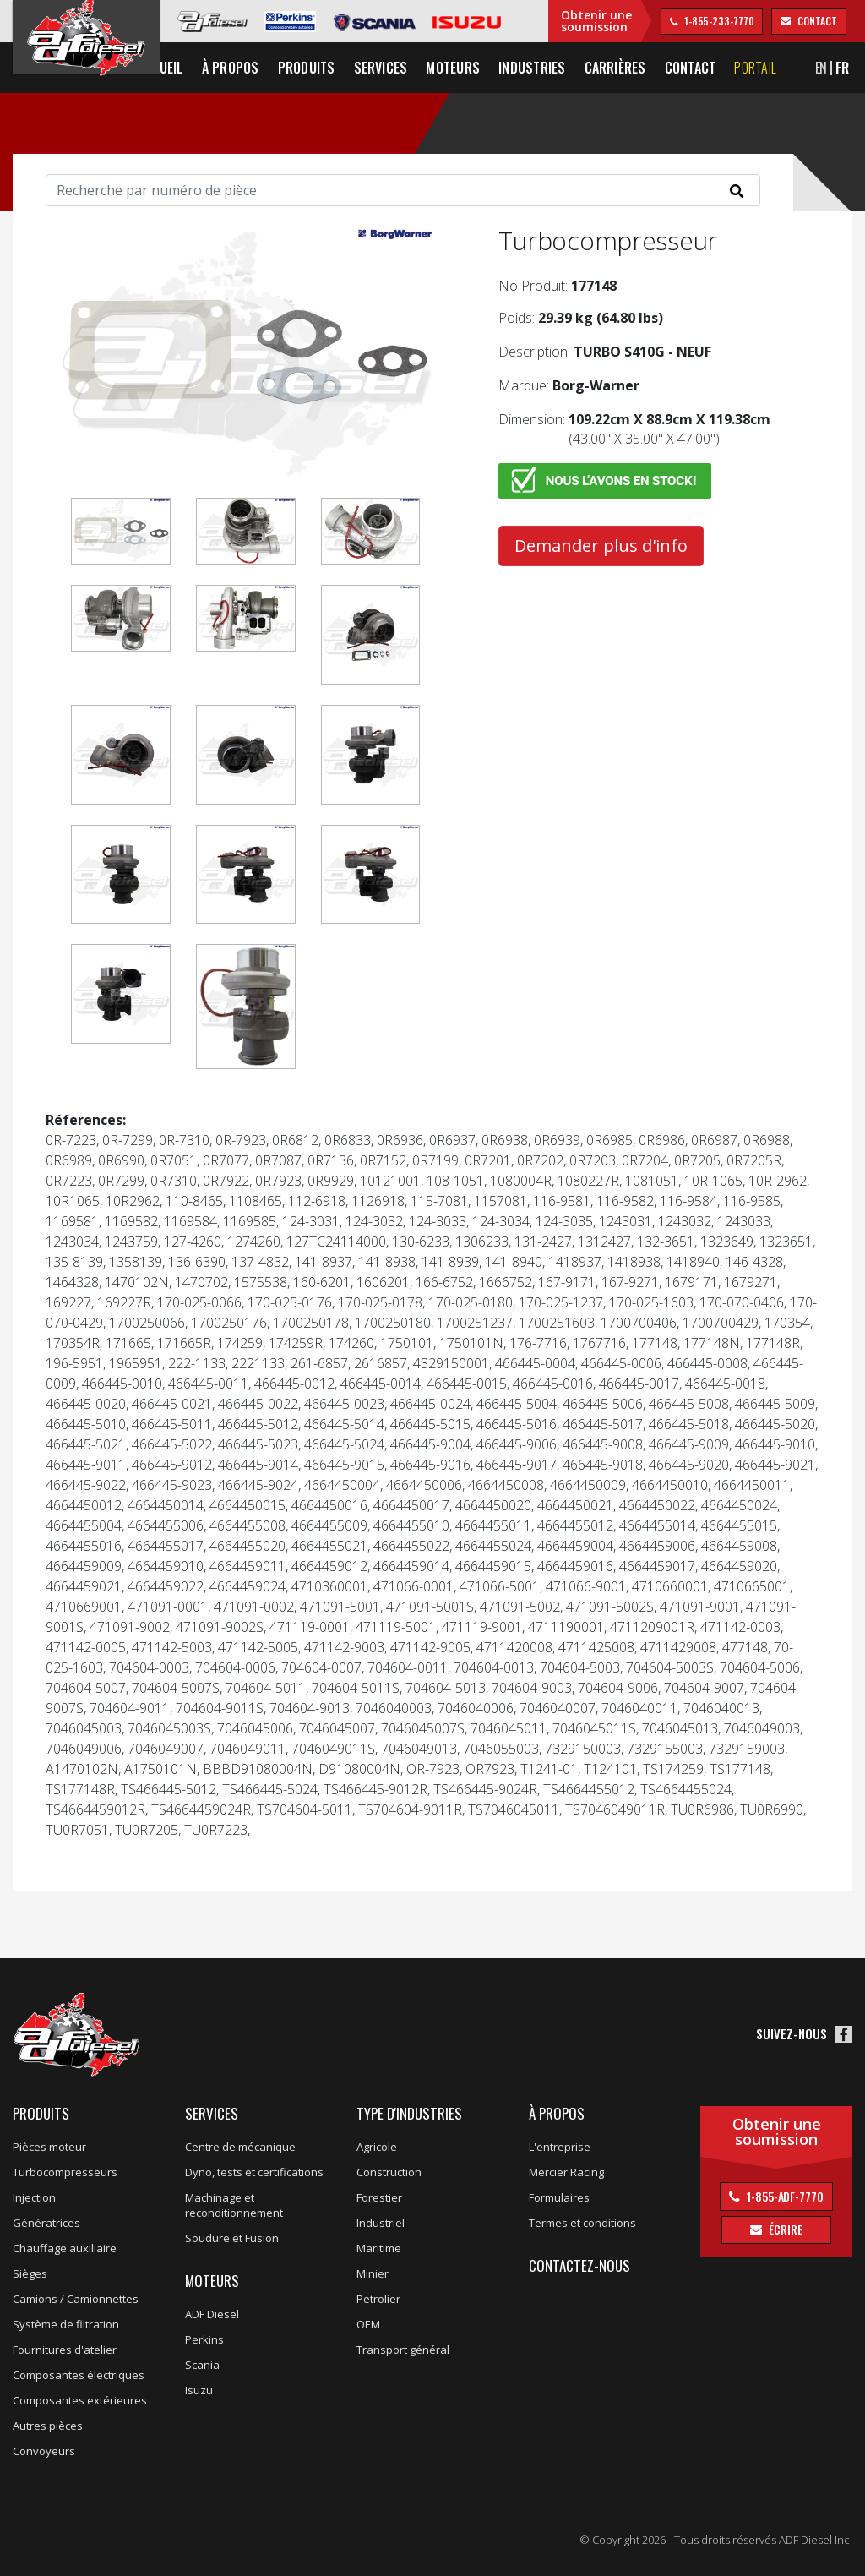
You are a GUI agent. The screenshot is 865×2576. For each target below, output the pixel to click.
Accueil (212, 67)
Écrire (784, 2229)
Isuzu (199, 2390)
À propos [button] (276, 67)
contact (815, 21)
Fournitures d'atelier (65, 2349)
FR (858, 67)
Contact (732, 67)
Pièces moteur (49, 2146)
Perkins (204, 2339)
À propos (557, 2113)
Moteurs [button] (495, 67)
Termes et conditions (582, 2222)
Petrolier (378, 2298)
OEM (368, 2324)
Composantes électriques (78, 2374)
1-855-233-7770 (718, 21)
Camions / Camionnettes (76, 2298)
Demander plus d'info (601, 545)
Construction (389, 2172)
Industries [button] (573, 67)
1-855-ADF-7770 (784, 2196)
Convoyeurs (44, 2451)
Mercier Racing (566, 2172)
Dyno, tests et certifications (254, 2172)
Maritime (378, 2248)
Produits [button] (348, 67)
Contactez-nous (579, 2265)
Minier (372, 2273)
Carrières (657, 67)
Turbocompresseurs (65, 2172)
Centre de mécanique (240, 2146)
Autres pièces (48, 2425)
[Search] (403, 190)
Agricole (376, 2146)
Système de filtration (66, 2324)
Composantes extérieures (80, 2400)
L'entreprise (559, 2146)
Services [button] (422, 67)
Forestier (379, 2197)
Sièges (30, 2273)
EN (836, 67)
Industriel (380, 2222)
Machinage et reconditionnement (234, 2205)
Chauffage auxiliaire (65, 2248)
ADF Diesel (212, 2314)
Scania (202, 2364)
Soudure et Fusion (232, 2238)
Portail (797, 67)
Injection (34, 2197)
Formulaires (559, 2197)
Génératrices (46, 2222)
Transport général (402, 2349)
